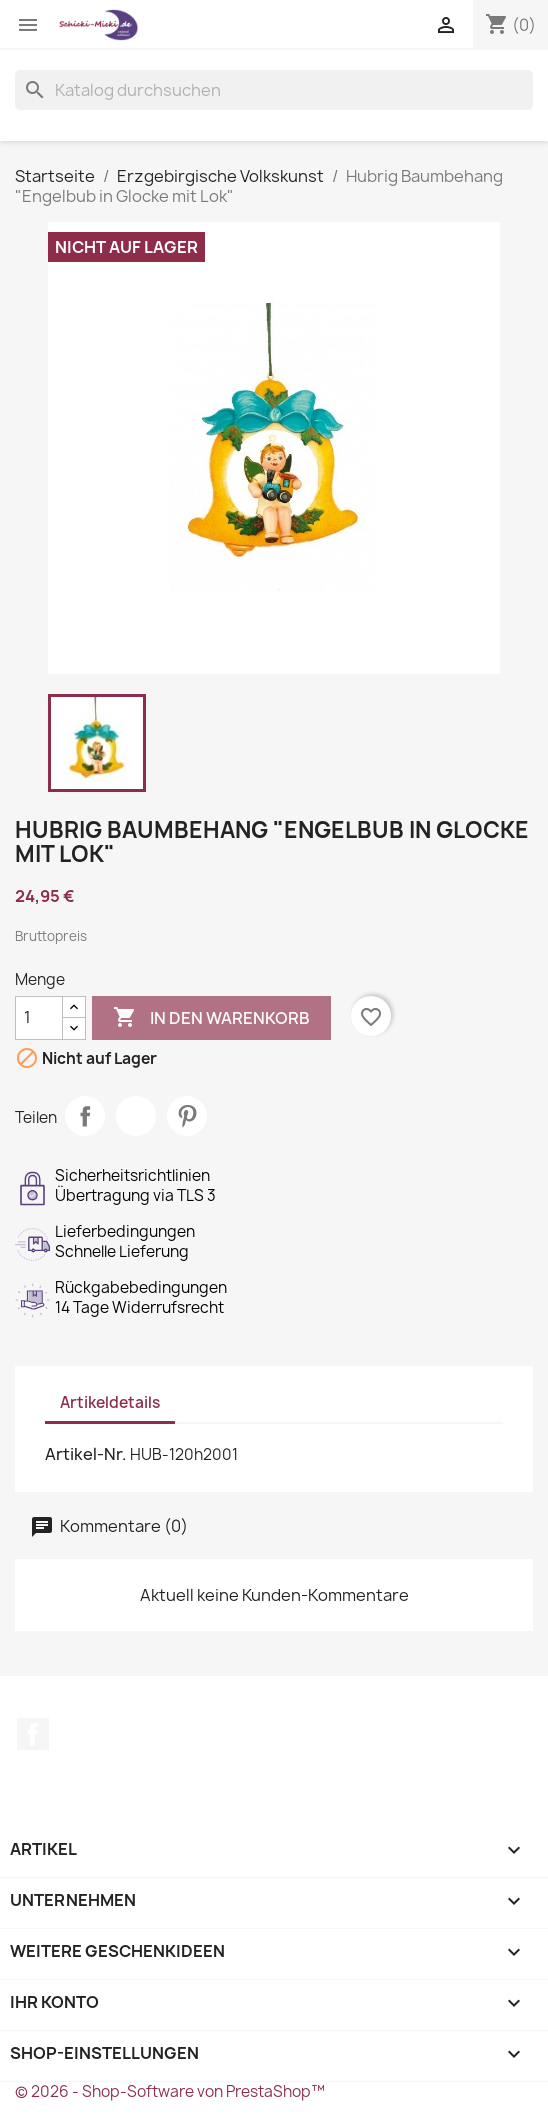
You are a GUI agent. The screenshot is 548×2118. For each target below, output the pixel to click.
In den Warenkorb (211, 1018)
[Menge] (39, 1018)
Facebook (33, 1734)
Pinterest (187, 1116)
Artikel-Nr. (86, 1454)
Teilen (85, 1116)
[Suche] (274, 90)
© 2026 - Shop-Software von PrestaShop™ (170, 2091)
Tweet (136, 1116)
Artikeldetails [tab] (110, 1402)
